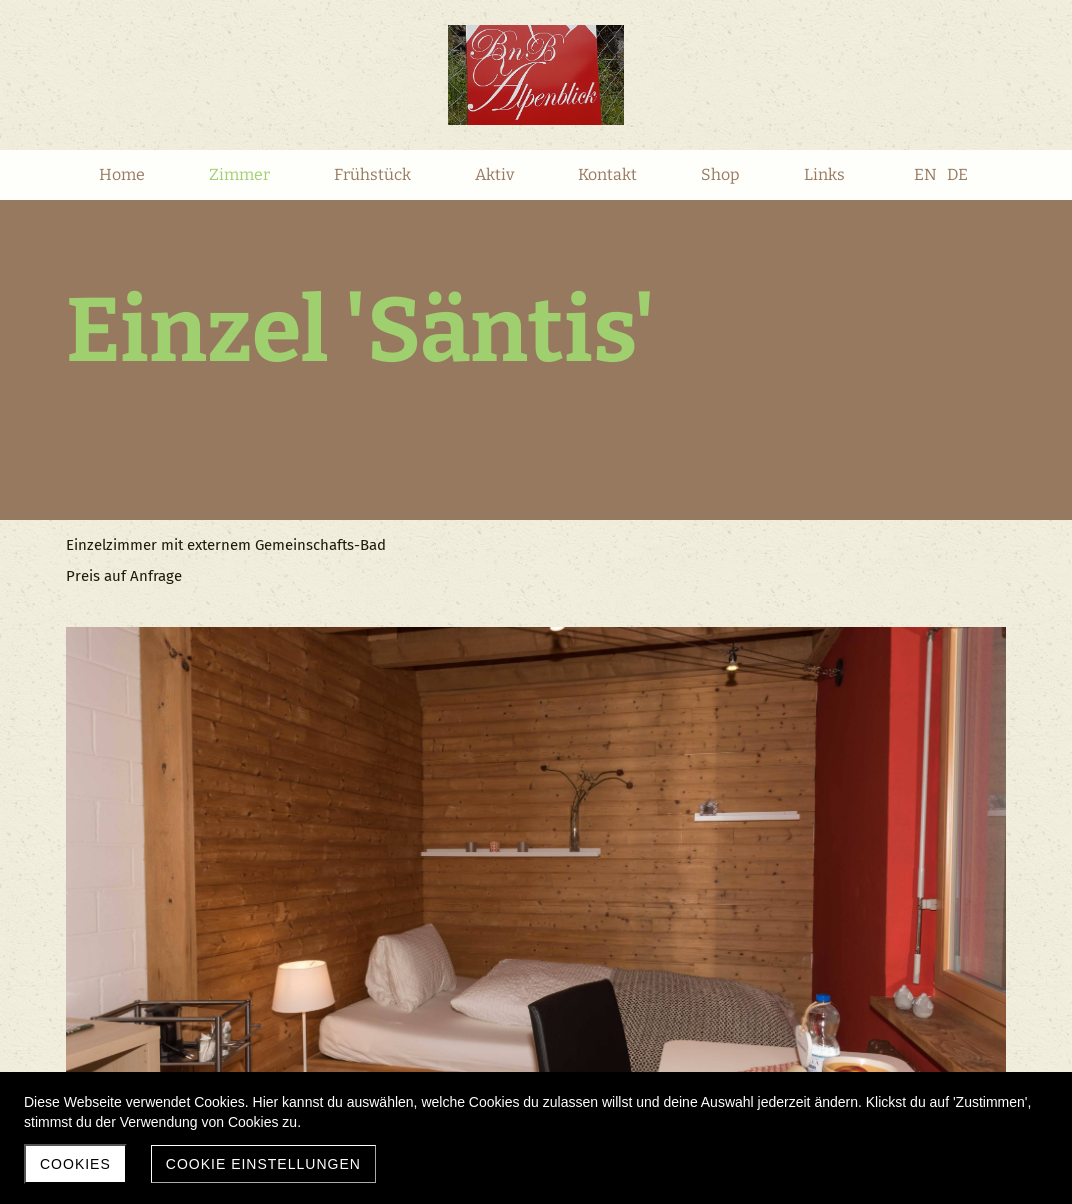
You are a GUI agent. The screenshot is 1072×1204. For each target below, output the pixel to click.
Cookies (75, 1164)
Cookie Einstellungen (263, 1164)
